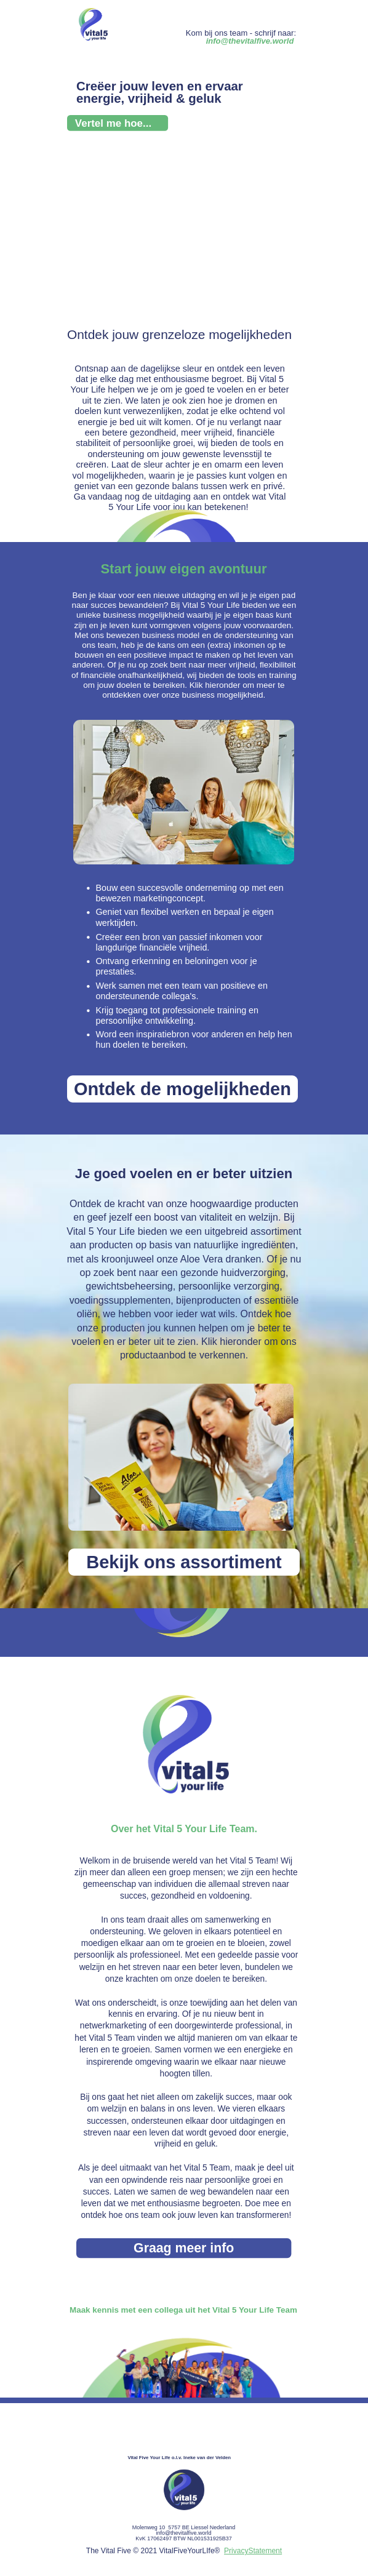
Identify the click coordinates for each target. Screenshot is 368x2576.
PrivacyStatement (253, 2550)
